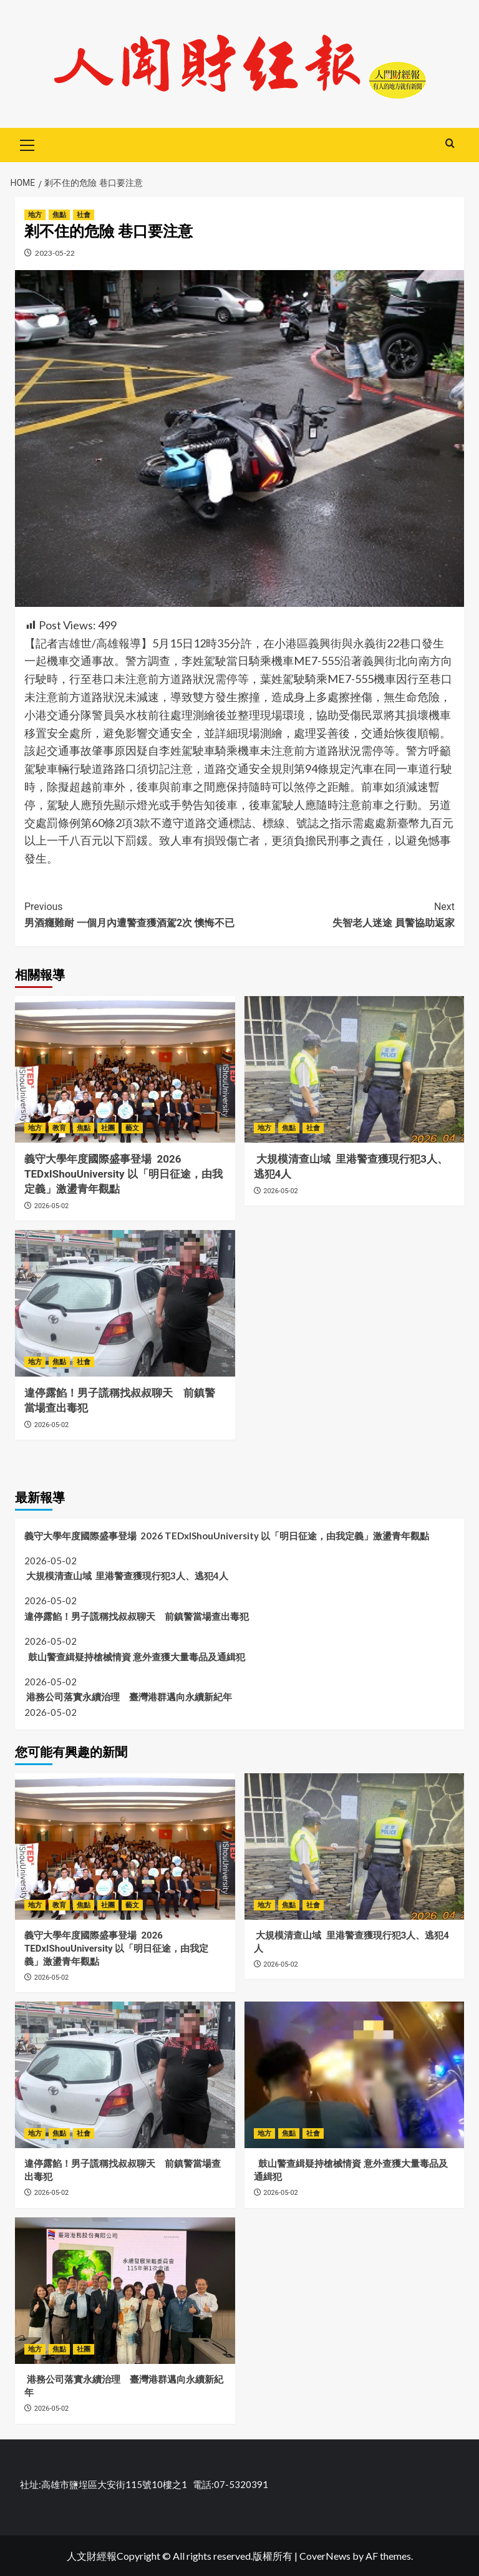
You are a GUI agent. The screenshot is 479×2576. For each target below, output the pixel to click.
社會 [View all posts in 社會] (83, 215)
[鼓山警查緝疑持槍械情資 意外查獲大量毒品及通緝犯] (354, 2075)
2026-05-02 (51, 1206)
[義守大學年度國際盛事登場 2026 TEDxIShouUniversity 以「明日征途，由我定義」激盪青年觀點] (125, 1069)
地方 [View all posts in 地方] (35, 215)
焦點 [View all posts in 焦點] (59, 215)
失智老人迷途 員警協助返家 (347, 914)
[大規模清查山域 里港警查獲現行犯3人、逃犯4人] (354, 1069)
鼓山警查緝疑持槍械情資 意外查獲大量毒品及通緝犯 (134, 1656)
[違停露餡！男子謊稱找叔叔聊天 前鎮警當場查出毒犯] (125, 1303)
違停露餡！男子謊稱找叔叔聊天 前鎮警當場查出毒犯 (136, 1616)
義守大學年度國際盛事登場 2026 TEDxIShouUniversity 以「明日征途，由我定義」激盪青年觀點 (123, 1174)
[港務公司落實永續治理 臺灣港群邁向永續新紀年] (125, 2290)
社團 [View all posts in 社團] (108, 1128)
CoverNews (325, 2556)
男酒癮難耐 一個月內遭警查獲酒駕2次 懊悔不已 (132, 914)
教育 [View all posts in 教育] (59, 1128)
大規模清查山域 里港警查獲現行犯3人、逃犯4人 (126, 1575)
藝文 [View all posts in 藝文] (132, 1128)
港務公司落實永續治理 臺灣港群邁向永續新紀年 (128, 1696)
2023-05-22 (55, 253)
